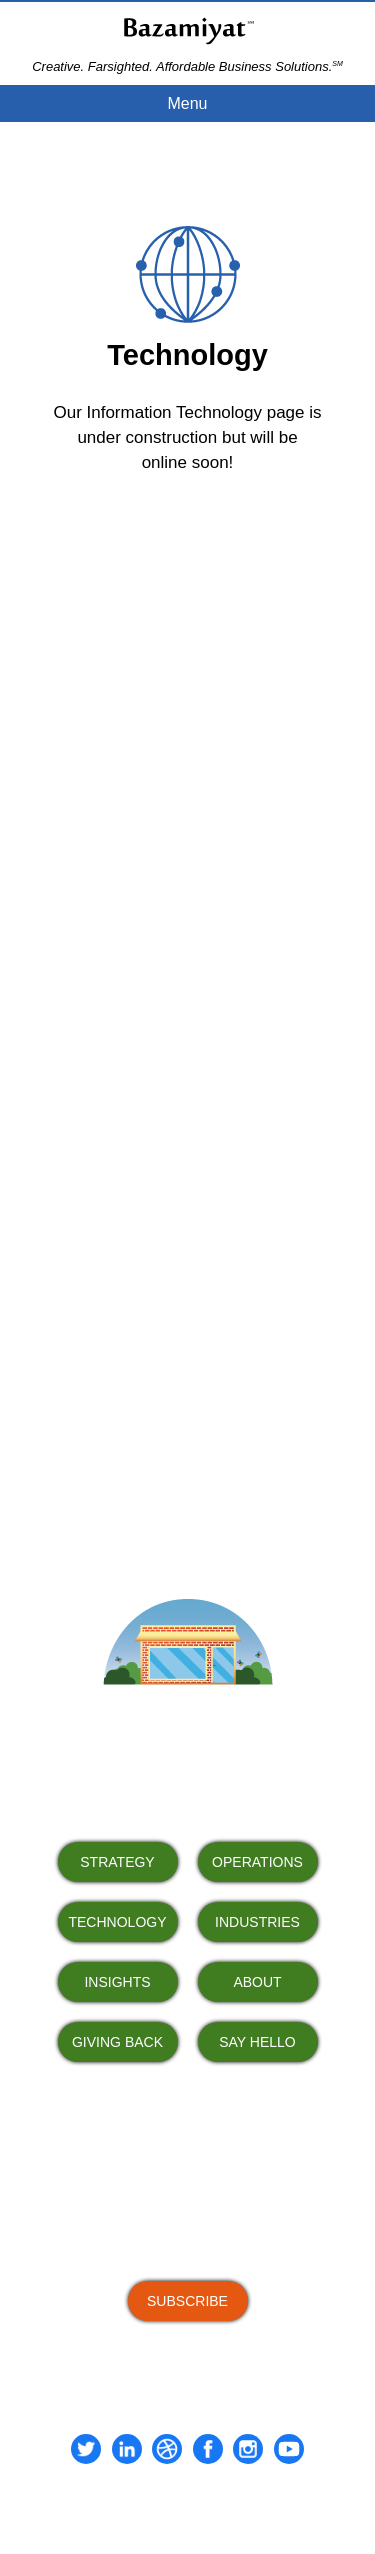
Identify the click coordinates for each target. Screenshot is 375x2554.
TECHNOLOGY (117, 1922)
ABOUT (257, 1982)
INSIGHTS (117, 1982)
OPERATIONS (257, 1862)
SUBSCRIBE (187, 2301)
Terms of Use (143, 2504)
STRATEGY (117, 1862)
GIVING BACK (117, 2042)
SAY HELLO (257, 2042)
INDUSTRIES (257, 1922)
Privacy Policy (229, 2504)
